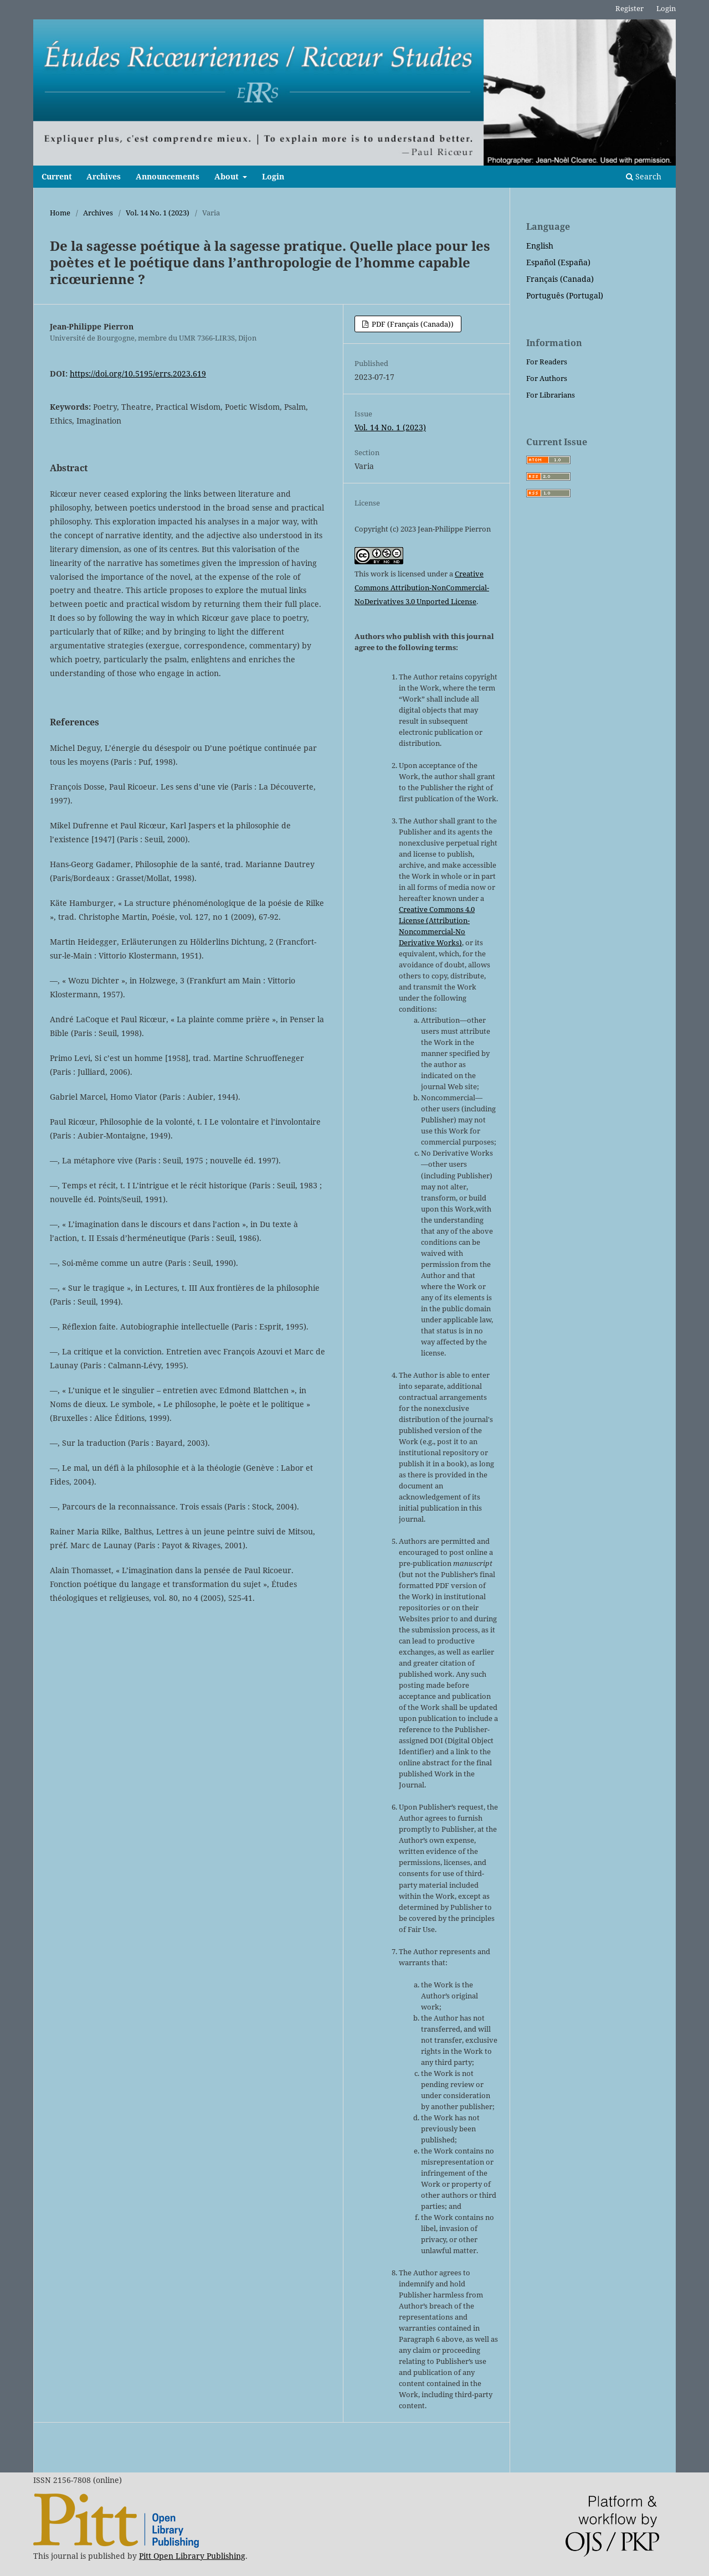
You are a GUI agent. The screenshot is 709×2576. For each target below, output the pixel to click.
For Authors (546, 378)
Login (273, 176)
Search (643, 176)
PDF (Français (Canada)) (412, 324)
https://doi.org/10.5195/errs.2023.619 (138, 373)
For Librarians (550, 395)
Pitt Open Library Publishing (192, 2556)
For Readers (546, 362)
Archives (103, 176)
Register (629, 8)
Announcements (167, 176)
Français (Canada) (560, 279)
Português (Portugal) (564, 295)
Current (57, 176)
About (227, 176)
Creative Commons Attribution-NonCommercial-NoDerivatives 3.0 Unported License (421, 587)
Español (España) (558, 262)
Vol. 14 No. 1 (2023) (157, 213)
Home (60, 213)
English (539, 245)
